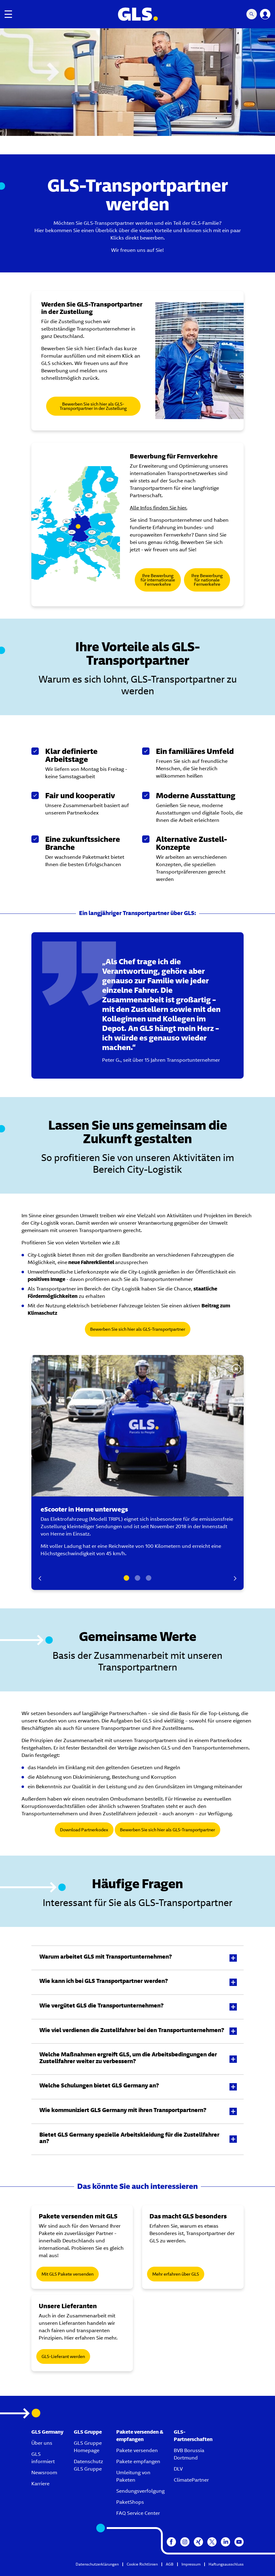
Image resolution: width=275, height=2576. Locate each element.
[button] (137, 1958)
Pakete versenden (137, 2450)
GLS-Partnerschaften (193, 2436)
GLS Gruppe (88, 2432)
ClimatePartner (191, 2480)
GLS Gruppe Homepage (88, 2447)
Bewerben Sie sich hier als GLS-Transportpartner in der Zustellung (93, 406)
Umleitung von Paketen (133, 2476)
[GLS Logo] (137, 14)
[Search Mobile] (251, 14)
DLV (178, 2469)
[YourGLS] (265, 14)
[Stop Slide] (236, 1368)
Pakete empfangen (138, 2461)
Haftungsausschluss (226, 2564)
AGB (169, 2564)
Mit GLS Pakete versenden (68, 2274)
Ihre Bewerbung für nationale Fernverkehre (207, 580)
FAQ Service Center (138, 2513)
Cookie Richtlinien (142, 2564)
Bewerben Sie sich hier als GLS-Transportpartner (137, 1329)
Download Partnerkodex (84, 1830)
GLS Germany (47, 2432)
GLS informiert (43, 2458)
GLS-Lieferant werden (63, 2356)
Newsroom (44, 2472)
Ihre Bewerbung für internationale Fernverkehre (158, 580)
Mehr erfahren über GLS (175, 2274)
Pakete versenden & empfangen (139, 2436)
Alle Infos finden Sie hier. (158, 508)
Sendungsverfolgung (140, 2491)
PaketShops (130, 2502)
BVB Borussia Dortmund (189, 2454)
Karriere (40, 2483)
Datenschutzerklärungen (97, 2564)
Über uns (41, 2443)
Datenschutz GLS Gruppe (88, 2465)
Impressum (191, 2564)
